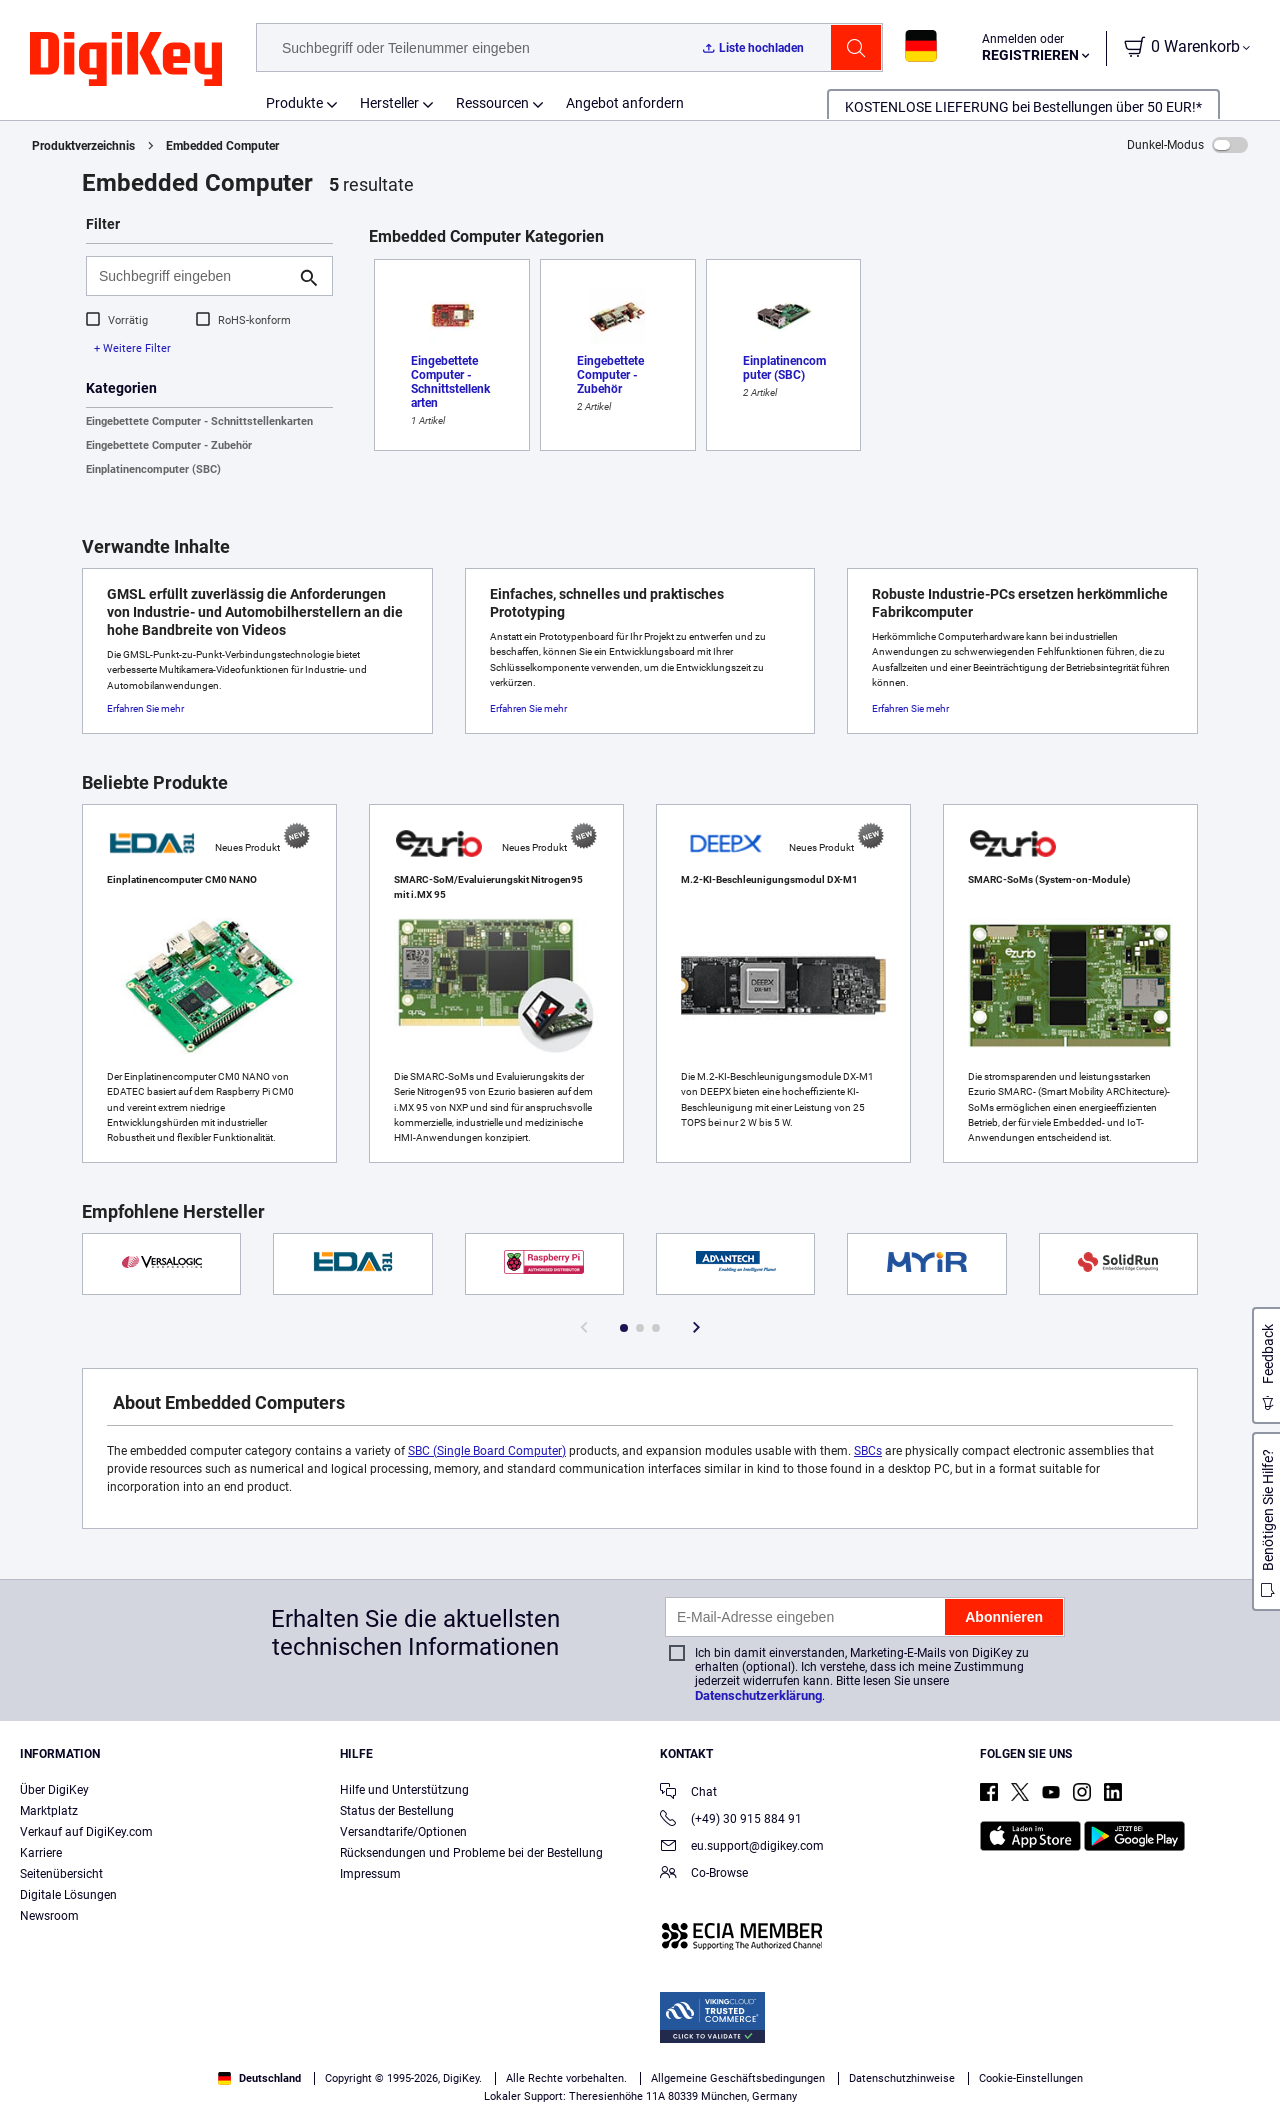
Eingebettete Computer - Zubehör (169, 445)
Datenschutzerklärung (758, 1695)
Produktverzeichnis (83, 146)
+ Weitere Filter (132, 348)
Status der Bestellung (397, 1811)
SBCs (868, 1451)
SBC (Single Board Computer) (487, 1451)
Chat (688, 1793)
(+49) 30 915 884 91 (731, 1820)
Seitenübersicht (61, 1874)
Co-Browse (704, 1874)
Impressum (370, 1874)
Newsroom (49, 1916)
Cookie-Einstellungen (1031, 2078)
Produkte (294, 103)
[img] (126, 60)
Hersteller (389, 103)
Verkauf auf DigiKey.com (86, 1832)
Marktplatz (49, 1811)
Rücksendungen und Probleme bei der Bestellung (471, 1853)
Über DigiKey (54, 1790)
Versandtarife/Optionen (403, 1832)
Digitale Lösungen (68, 1895)
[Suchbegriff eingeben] (193, 276)
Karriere (41, 1853)
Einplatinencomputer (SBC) (153, 469)
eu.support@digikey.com (742, 1847)
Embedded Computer (222, 146)
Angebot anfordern (625, 103)
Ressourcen (492, 103)
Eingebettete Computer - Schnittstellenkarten (199, 421)
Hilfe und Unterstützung (404, 1790)
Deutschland (259, 2078)
